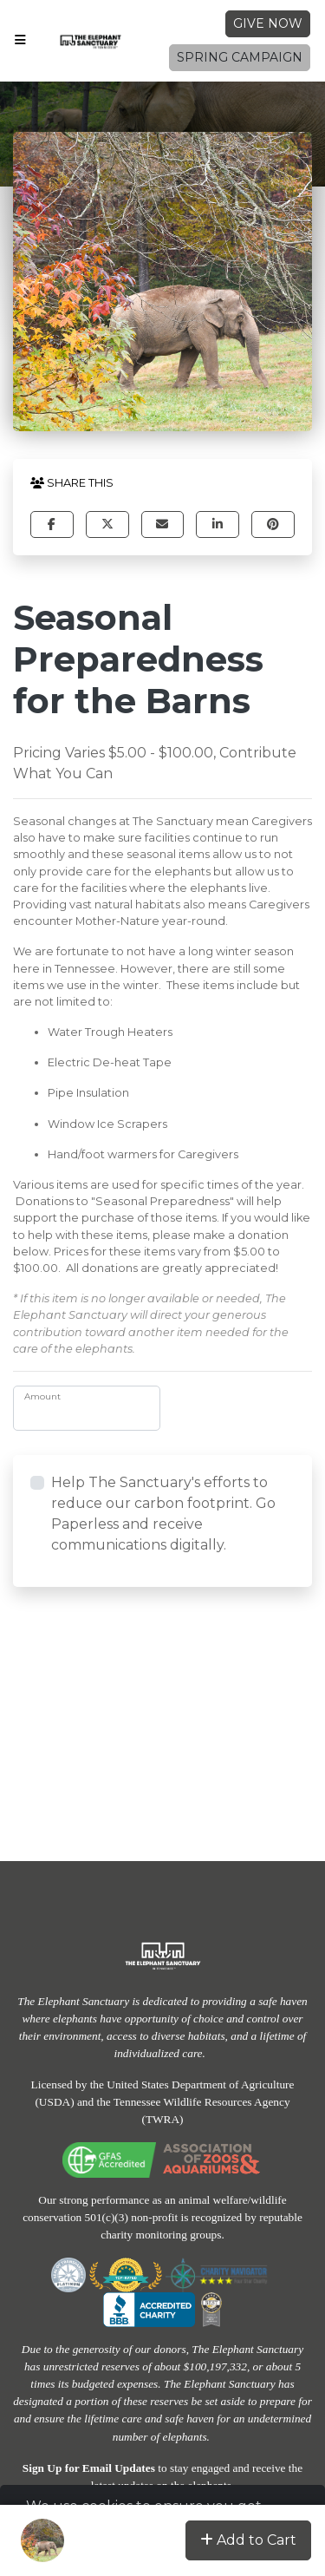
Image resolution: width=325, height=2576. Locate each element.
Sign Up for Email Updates (89, 2467)
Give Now (267, 23)
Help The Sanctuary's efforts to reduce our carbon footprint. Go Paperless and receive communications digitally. (163, 1513)
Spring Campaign (239, 57)
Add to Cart (248, 2540)
